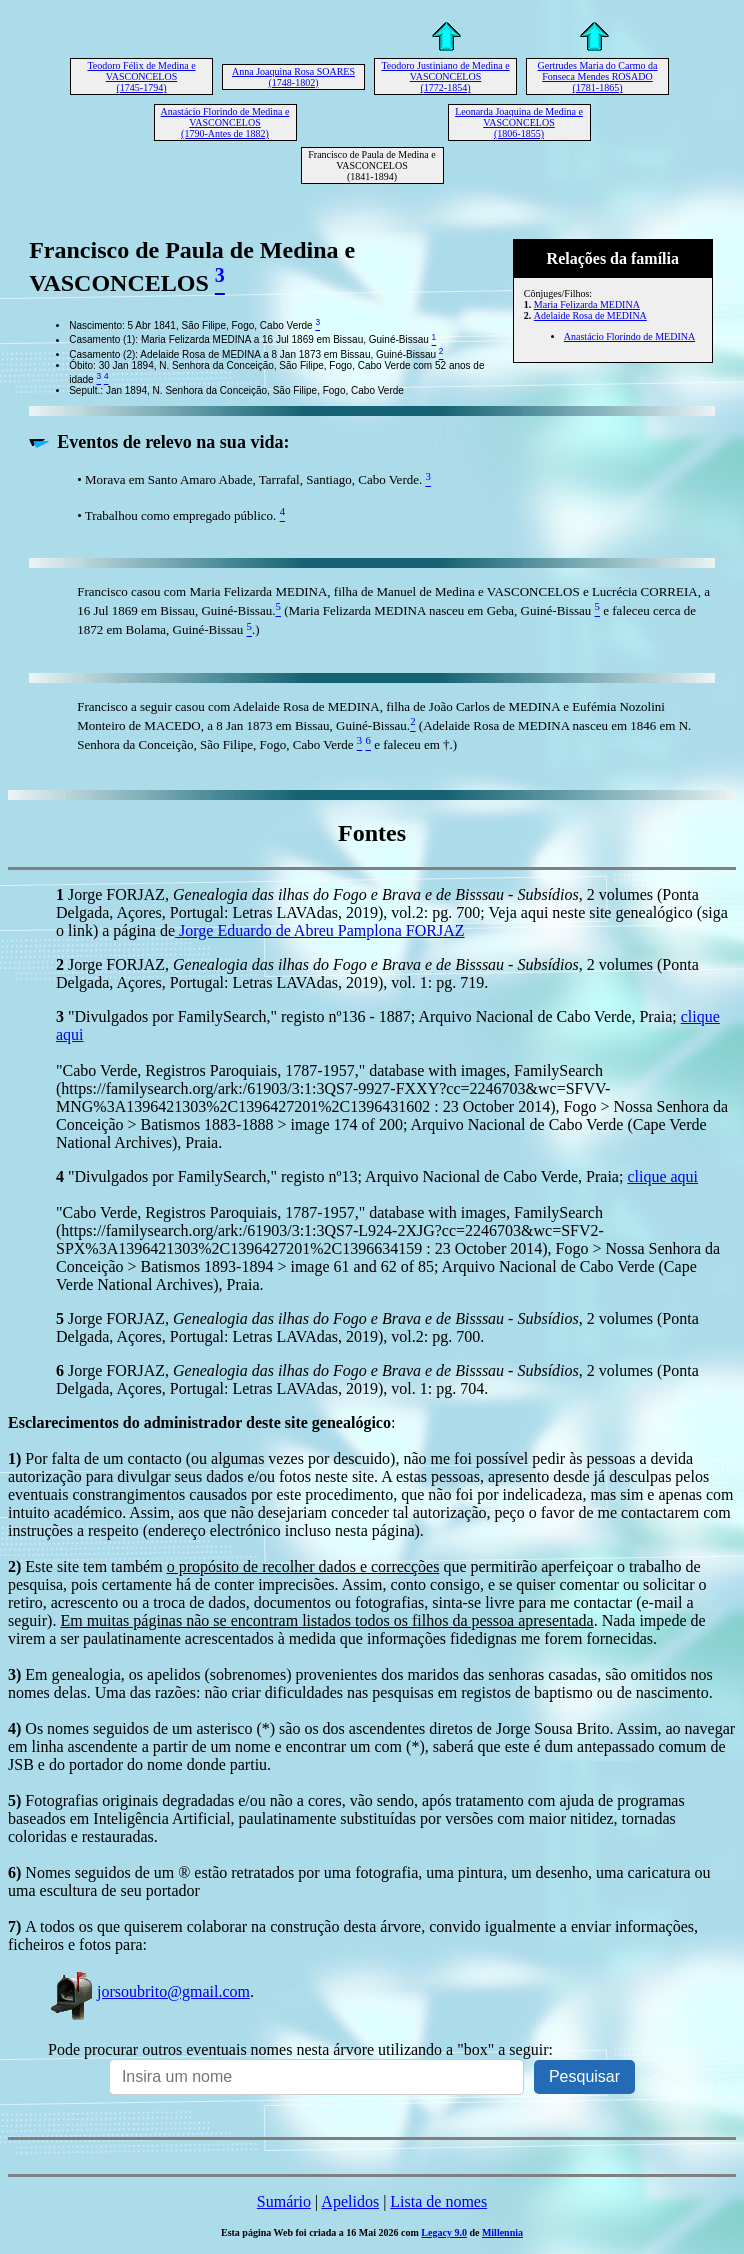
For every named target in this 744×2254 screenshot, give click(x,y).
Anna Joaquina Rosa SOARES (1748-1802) (293, 77)
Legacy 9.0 (444, 2232)
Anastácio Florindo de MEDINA (629, 336)
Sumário (284, 2201)
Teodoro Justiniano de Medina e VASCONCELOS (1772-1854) (445, 76)
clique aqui (662, 1176)
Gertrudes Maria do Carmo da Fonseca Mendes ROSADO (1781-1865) (598, 76)
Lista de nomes (438, 2201)
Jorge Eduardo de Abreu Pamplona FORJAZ (319, 930)
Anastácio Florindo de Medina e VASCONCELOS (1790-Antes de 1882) (225, 122)
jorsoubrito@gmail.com (149, 1991)
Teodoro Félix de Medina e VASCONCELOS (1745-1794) (141, 76)
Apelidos (350, 2201)
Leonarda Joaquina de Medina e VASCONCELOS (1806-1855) (519, 122)
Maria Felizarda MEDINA (587, 304)
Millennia (502, 2232)
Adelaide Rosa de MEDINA (590, 315)
